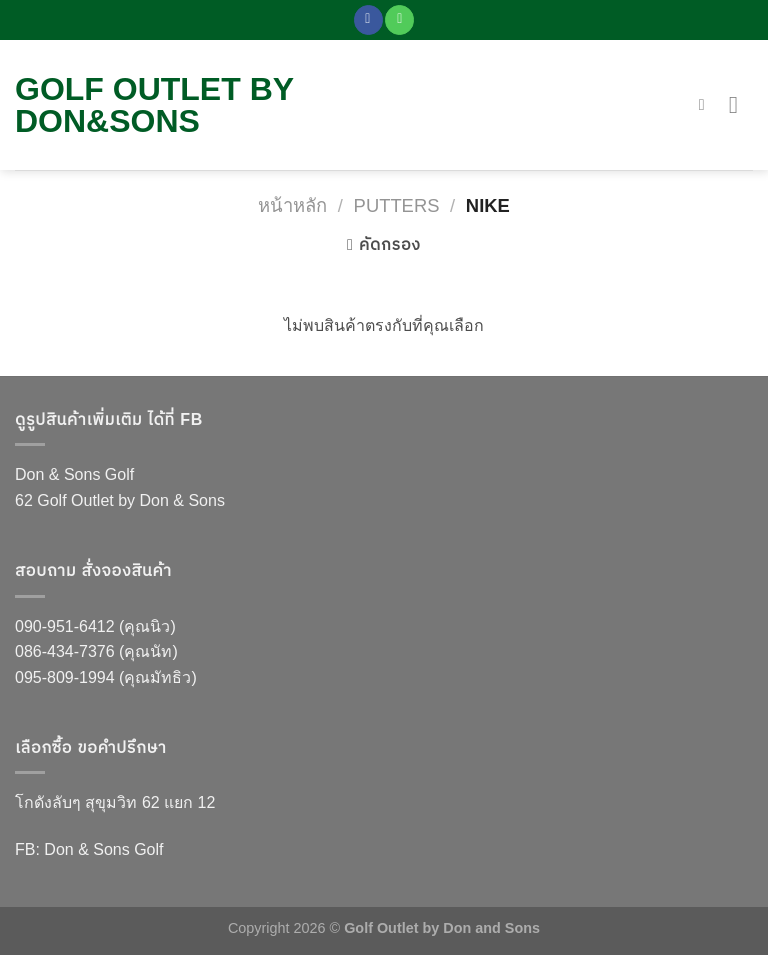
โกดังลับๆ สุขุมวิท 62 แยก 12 (115, 802)
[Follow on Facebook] (368, 20)
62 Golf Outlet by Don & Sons (120, 500)
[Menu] (741, 104)
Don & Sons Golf (74, 474)
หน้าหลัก (292, 205)
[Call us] (399, 20)
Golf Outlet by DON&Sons (154, 105)
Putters (397, 205)
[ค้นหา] (707, 104)
